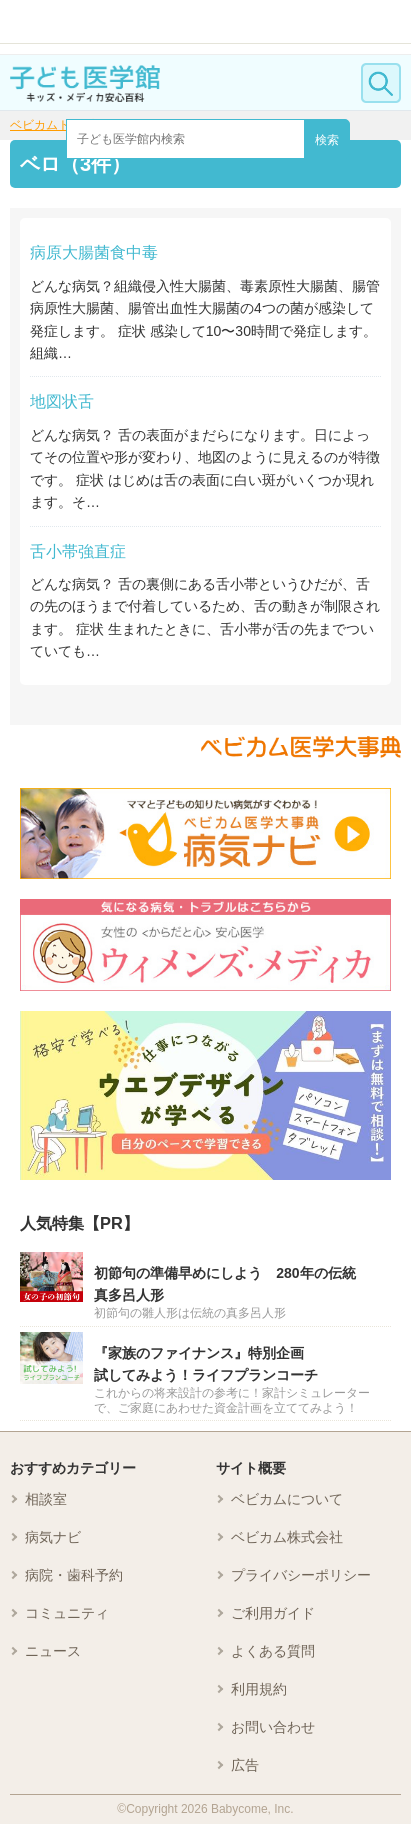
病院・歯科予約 (74, 1575)
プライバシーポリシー (301, 1575)
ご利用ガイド (273, 1613)
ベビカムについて (287, 1499)
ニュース (53, 1651)
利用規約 (259, 1689)
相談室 (46, 1499)
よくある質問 (273, 1651)
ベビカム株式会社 (287, 1537)
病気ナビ (53, 1537)
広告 (245, 1765)
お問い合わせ (273, 1727)
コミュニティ (67, 1613)
